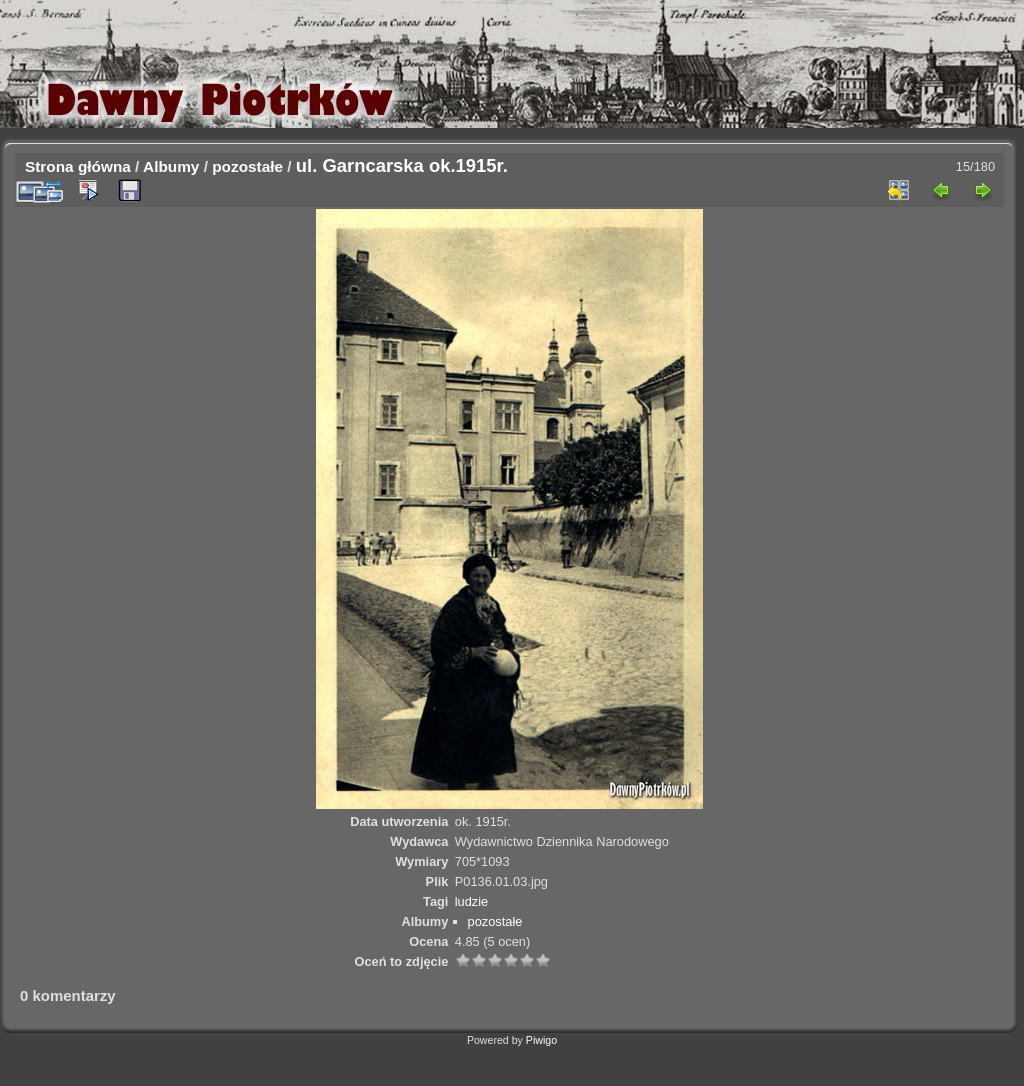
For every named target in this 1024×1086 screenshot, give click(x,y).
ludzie (471, 901)
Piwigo (541, 1040)
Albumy (171, 166)
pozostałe (247, 166)
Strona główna (78, 166)
